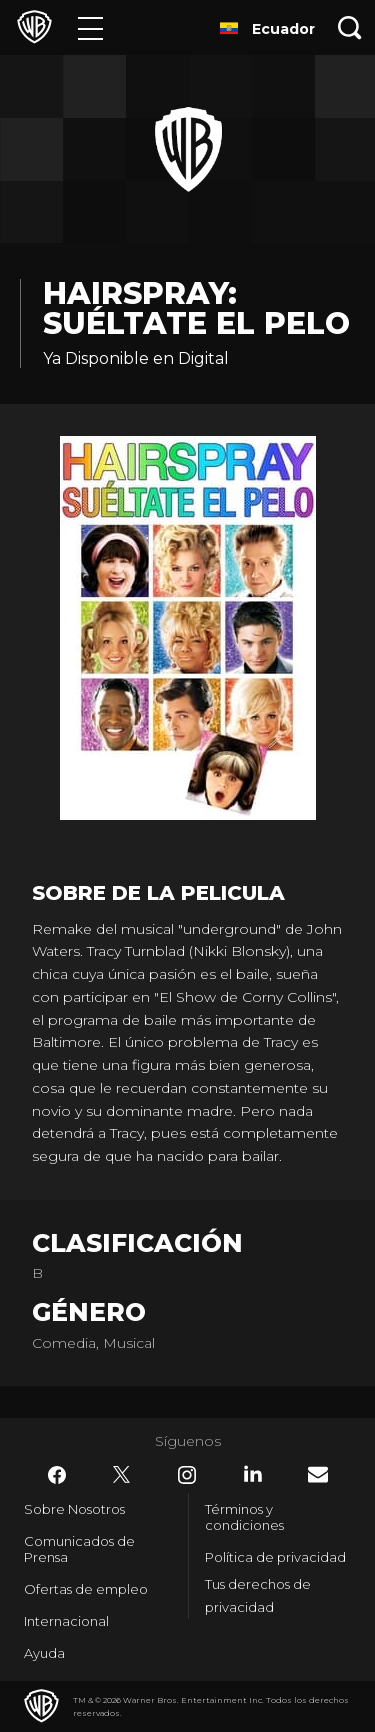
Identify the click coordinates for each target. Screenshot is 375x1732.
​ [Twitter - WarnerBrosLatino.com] (122, 1475)
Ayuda (44, 1653)
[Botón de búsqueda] (350, 27)
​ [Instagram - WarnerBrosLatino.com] (187, 1475)
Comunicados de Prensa (79, 1549)
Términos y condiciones (244, 1517)
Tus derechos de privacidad (258, 1595)
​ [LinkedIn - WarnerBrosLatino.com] (253, 1474)
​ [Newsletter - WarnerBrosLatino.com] (318, 1474)
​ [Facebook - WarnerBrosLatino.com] (57, 1475)
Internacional (66, 1621)
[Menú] (90, 27)
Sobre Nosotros (74, 1509)
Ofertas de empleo (86, 1589)
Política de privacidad (275, 1557)
